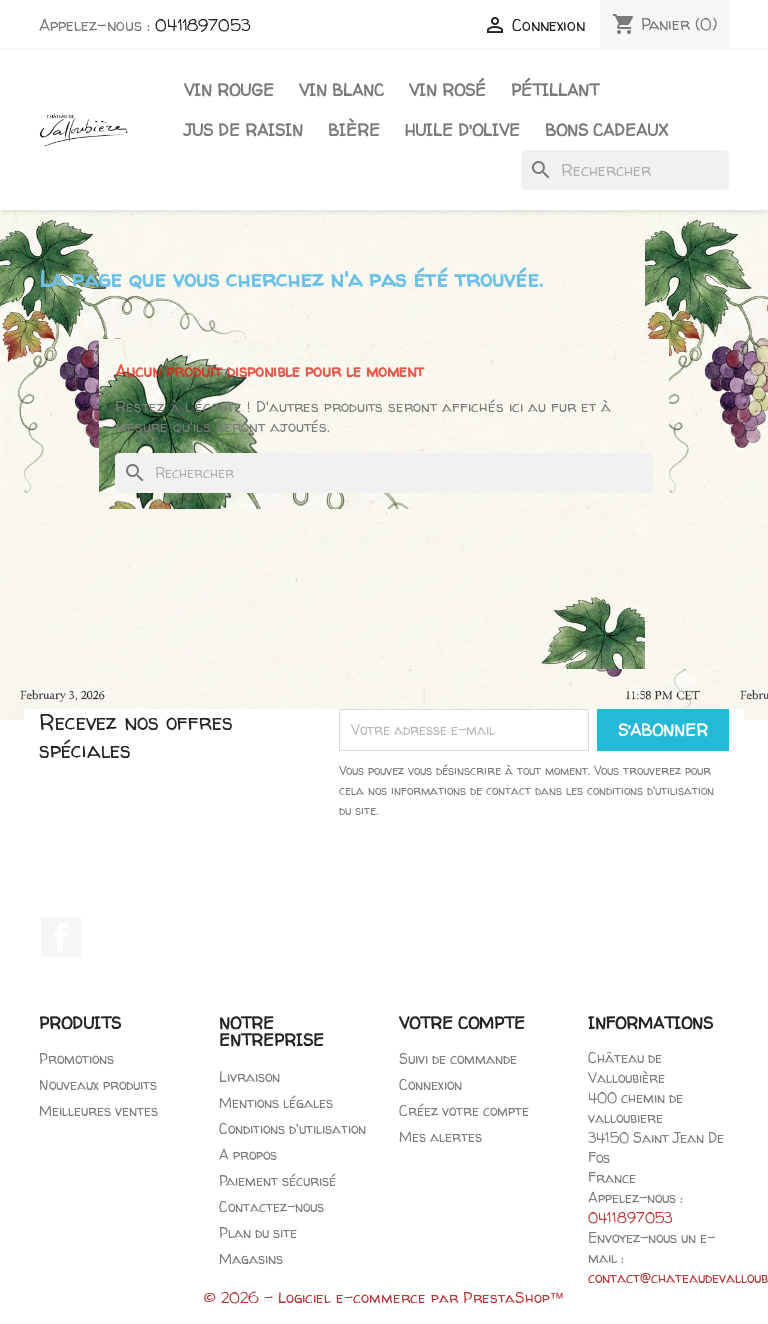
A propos (248, 1154)
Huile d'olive (462, 130)
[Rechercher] (625, 170)
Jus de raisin (243, 130)
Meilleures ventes (98, 1110)
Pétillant (555, 90)
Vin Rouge (229, 90)
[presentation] (534, 876)
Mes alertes (440, 1136)
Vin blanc (341, 90)
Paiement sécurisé (277, 1180)
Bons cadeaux (606, 130)
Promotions (76, 1058)
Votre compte (462, 1023)
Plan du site (258, 1232)
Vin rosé (447, 90)
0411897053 (203, 25)
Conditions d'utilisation (292, 1128)
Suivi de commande (458, 1058)
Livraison (249, 1076)
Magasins (251, 1258)
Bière (354, 130)
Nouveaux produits (98, 1084)
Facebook (61, 937)
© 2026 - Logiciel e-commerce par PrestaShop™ (384, 1297)
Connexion (430, 1084)
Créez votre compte (464, 1110)
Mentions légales (276, 1102)
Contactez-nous (271, 1206)
